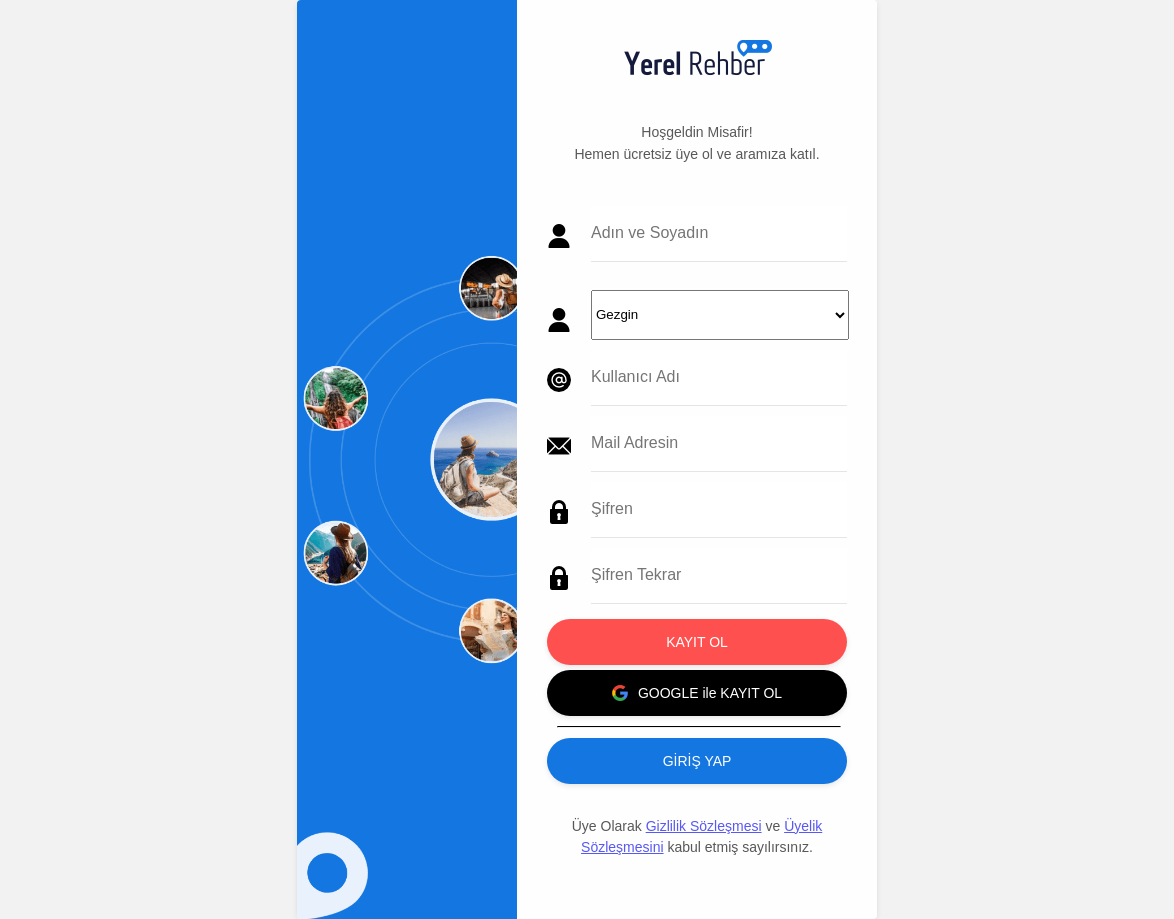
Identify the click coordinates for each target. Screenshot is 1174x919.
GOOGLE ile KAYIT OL (697, 693)
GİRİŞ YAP (697, 761)
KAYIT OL (697, 642)
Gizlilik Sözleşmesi (704, 826)
